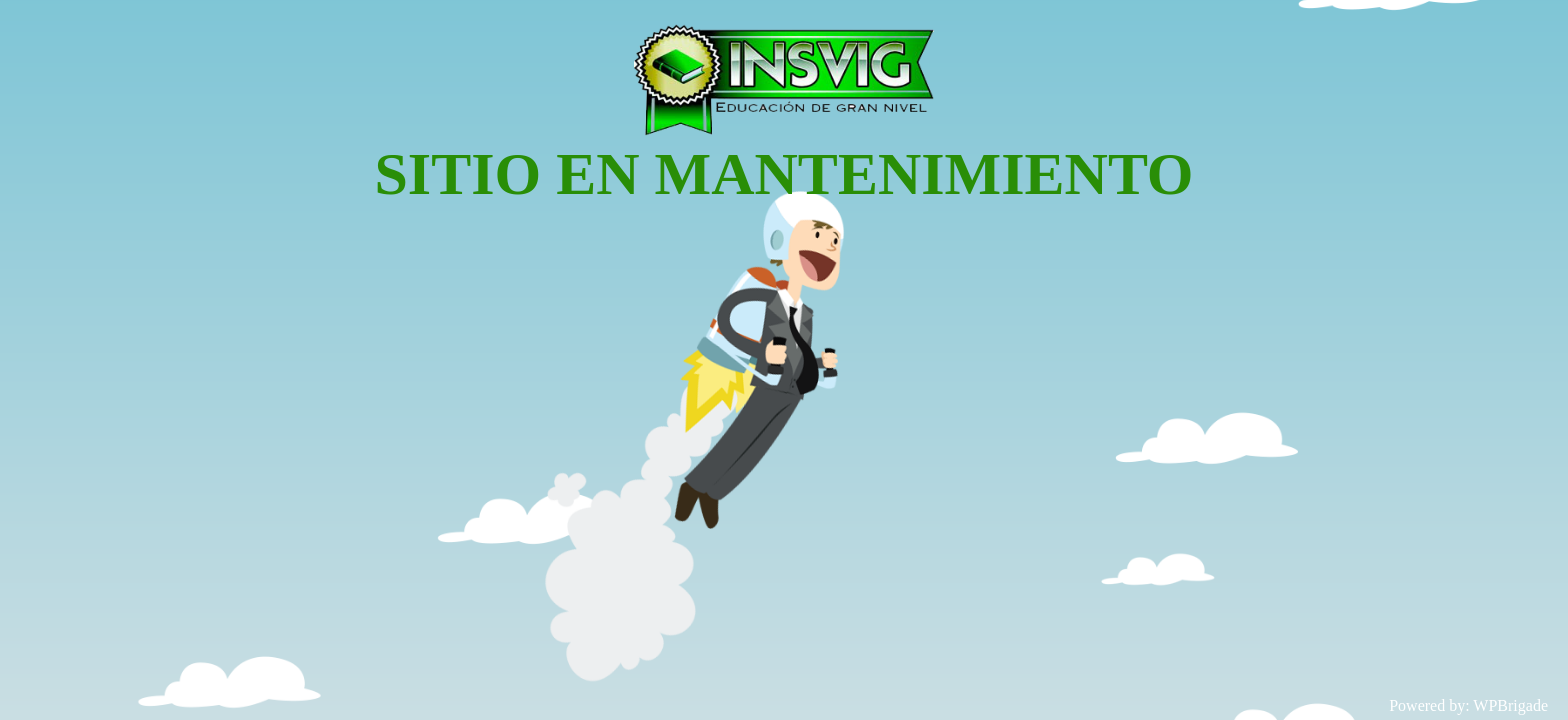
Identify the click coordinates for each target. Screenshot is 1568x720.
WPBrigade (1510, 705)
